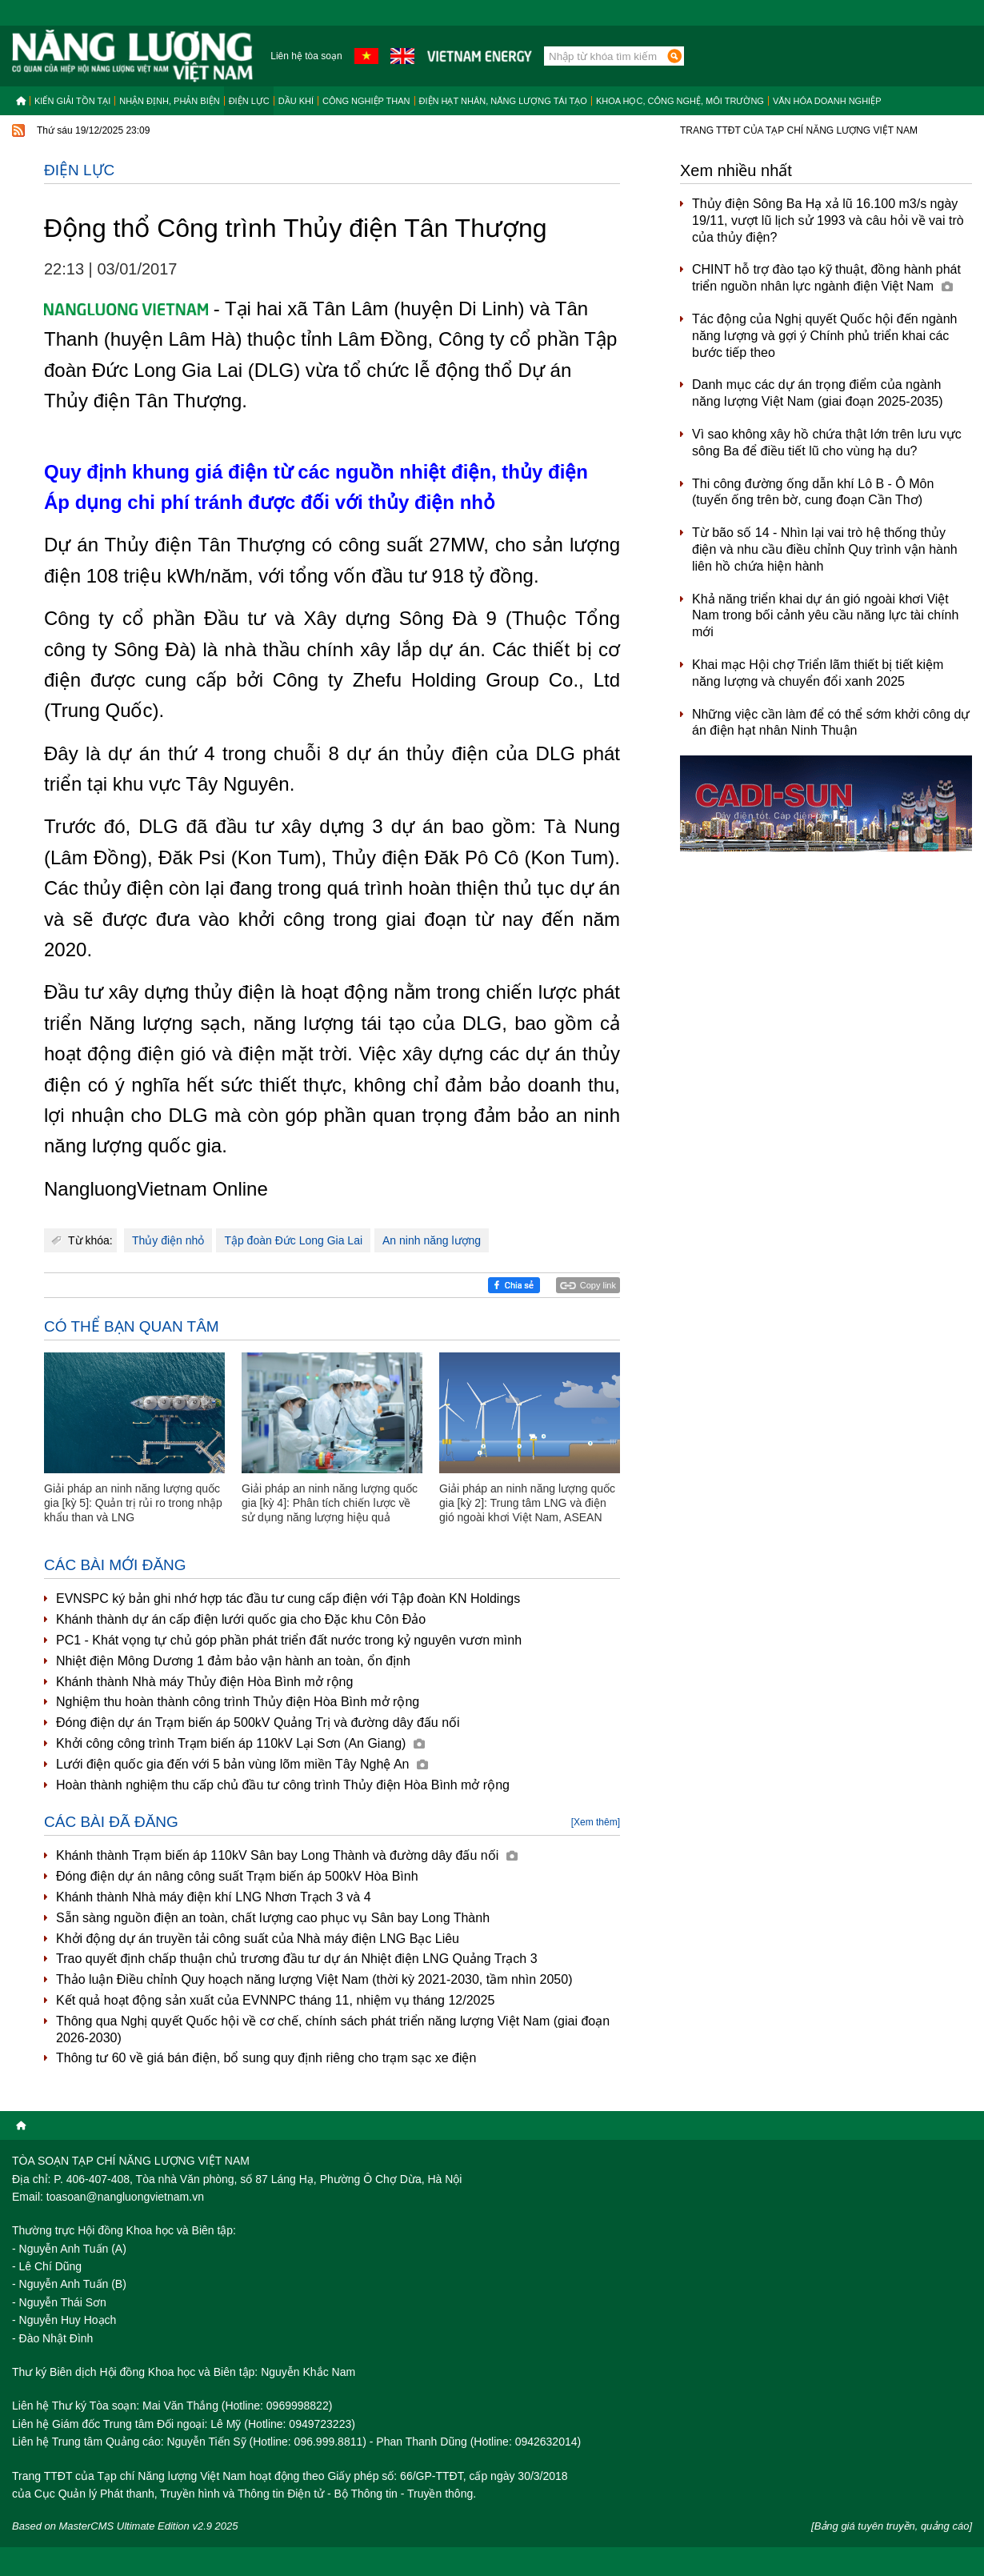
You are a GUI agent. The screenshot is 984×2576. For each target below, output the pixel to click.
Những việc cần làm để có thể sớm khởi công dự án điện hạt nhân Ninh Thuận (831, 722)
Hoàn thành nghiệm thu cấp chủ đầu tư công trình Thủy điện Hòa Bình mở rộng (283, 1785)
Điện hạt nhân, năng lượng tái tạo (503, 101)
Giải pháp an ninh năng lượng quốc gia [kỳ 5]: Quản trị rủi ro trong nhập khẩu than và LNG (133, 1503)
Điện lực (249, 101)
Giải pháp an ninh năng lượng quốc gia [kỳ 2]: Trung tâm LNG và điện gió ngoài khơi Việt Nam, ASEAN (527, 1503)
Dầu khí (296, 101)
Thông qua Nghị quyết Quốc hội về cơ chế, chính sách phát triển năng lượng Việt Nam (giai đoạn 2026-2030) (333, 2029)
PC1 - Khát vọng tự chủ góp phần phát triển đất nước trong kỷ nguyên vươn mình (289, 1640)
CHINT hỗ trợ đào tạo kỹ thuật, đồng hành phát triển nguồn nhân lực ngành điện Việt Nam (826, 277)
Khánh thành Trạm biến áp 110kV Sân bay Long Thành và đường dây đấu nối (287, 1855)
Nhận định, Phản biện (169, 101)
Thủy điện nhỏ (168, 1240)
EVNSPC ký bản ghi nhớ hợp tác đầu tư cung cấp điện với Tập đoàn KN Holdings (288, 1598)
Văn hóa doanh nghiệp (827, 101)
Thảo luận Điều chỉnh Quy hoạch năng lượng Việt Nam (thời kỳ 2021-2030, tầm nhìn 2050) (314, 1979)
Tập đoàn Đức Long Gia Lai (293, 1240)
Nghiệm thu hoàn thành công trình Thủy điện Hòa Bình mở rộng (237, 1702)
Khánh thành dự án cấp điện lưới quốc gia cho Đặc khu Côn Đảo (241, 1619)
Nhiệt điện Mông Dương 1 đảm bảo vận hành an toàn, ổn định (233, 1661)
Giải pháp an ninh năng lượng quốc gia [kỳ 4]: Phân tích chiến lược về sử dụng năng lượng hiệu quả (330, 1503)
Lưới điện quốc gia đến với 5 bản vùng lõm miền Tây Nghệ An (242, 1764)
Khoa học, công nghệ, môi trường (680, 101)
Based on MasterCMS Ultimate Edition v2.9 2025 (125, 2526)
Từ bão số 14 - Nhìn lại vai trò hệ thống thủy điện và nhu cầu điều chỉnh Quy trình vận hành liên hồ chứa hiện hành (825, 549)
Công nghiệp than (366, 101)
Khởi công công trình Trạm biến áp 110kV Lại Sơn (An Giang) (240, 1743)
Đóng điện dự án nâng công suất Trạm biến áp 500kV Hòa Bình (237, 1876)
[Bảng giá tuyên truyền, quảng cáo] (891, 2526)
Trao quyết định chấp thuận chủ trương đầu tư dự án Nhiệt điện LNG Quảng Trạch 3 (297, 1958)
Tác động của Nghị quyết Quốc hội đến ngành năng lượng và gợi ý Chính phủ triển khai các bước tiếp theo (825, 335)
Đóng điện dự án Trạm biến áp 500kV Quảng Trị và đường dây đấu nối (258, 1722)
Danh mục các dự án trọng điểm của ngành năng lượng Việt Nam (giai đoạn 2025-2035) (817, 393)
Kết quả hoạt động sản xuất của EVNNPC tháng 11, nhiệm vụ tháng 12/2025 (275, 2000)
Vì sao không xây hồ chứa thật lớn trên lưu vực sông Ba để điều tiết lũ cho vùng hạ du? (827, 442)
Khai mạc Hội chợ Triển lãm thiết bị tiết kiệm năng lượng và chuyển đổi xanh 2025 (817, 673)
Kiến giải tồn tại (72, 101)
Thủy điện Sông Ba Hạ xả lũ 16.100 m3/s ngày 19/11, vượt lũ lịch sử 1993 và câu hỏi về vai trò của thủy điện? (828, 220)
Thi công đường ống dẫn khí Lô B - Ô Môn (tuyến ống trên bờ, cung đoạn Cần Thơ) (813, 492)
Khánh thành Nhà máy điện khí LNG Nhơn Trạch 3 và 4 (213, 1897)
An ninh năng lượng (431, 1240)
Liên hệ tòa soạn (306, 56)
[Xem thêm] (595, 1822)
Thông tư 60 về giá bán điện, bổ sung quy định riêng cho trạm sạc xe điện (266, 2058)
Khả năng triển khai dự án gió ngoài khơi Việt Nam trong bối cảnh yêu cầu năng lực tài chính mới (825, 615)
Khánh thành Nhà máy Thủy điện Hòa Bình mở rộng (204, 1682)
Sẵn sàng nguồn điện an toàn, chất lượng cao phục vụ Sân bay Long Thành (273, 1918)
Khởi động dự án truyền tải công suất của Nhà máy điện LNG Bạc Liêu (257, 1938)
